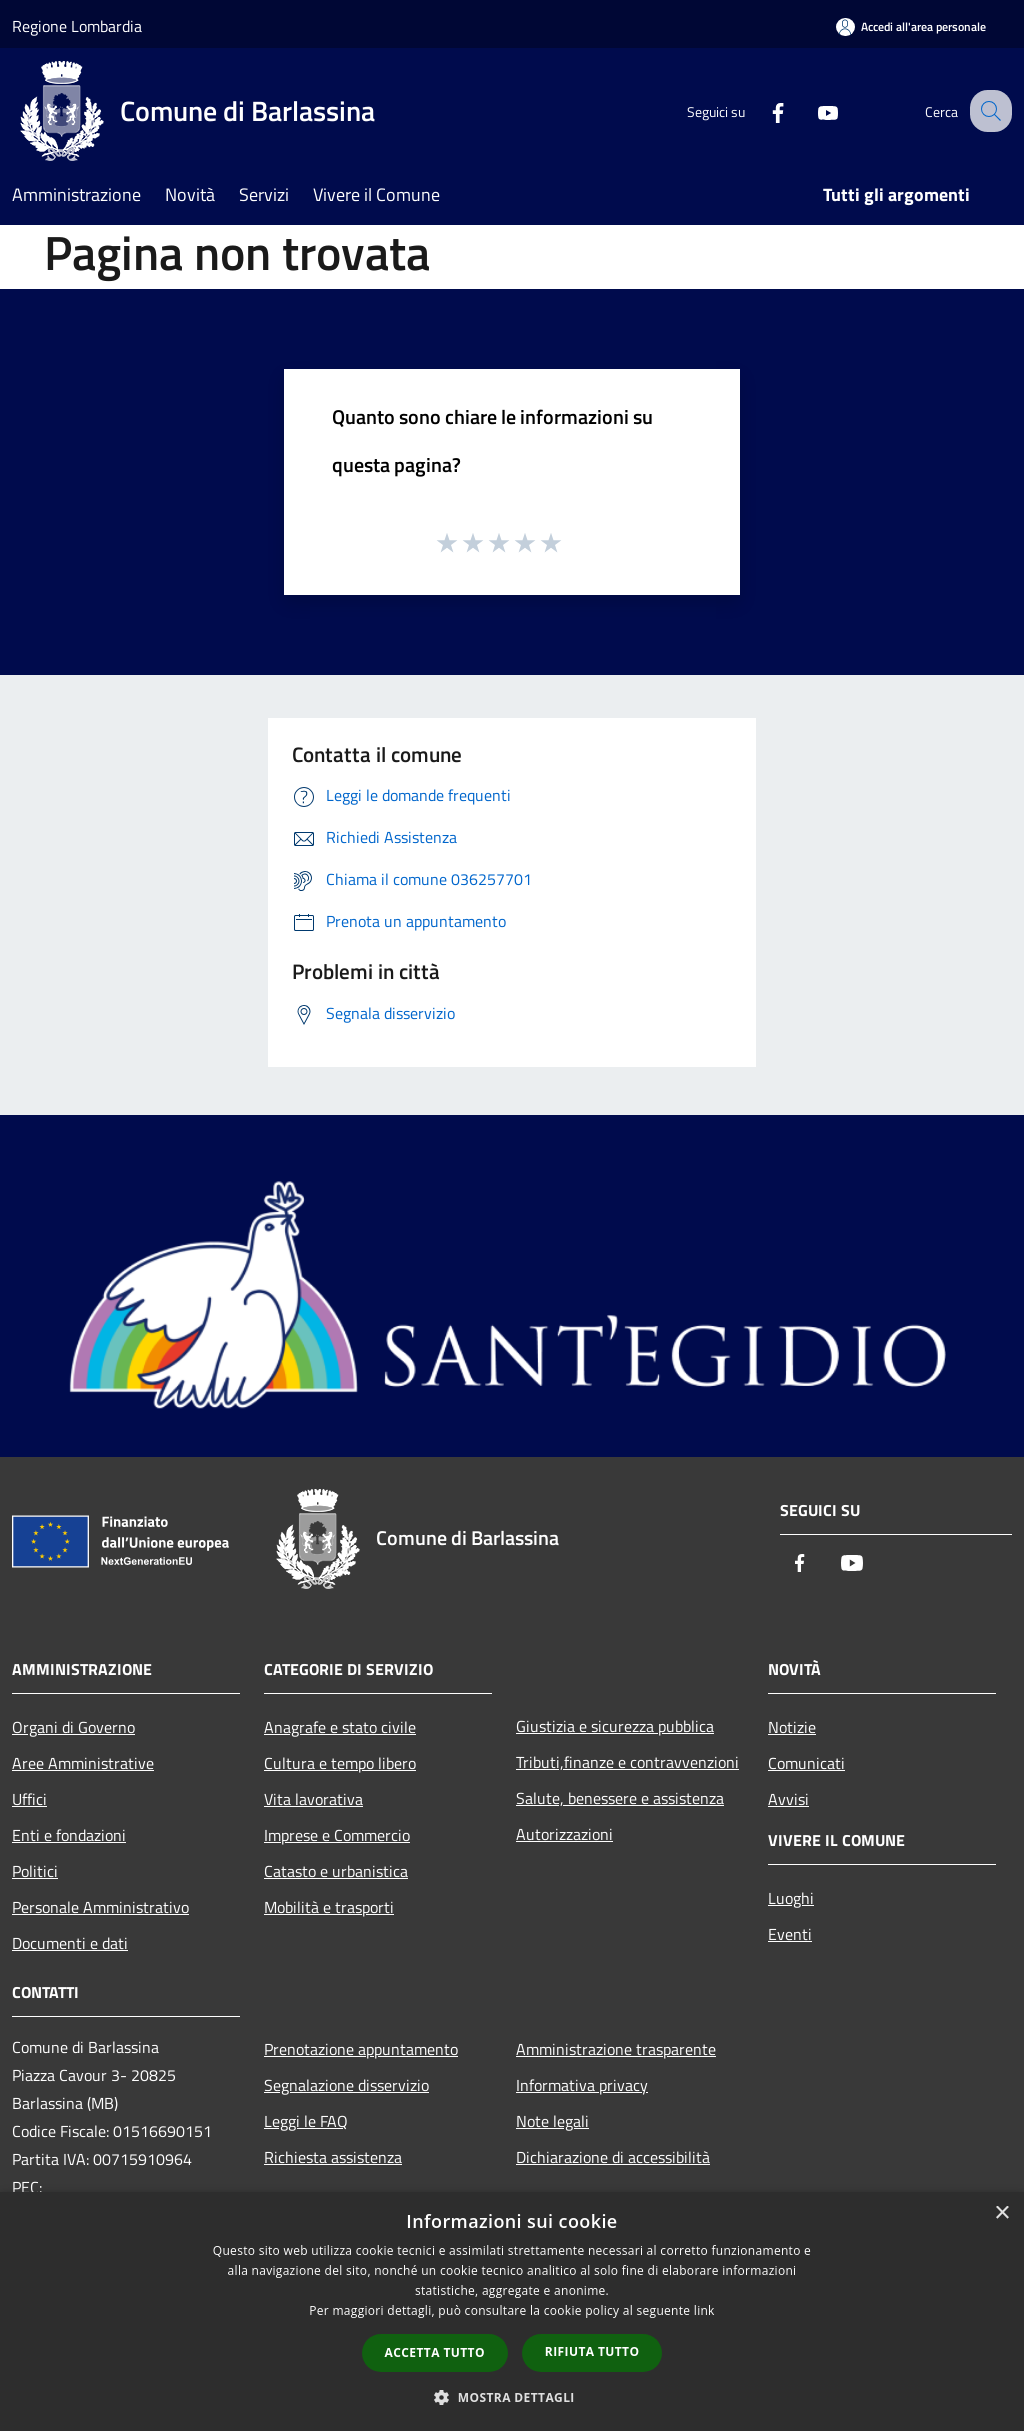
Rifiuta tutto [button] (592, 2351)
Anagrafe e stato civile (340, 1727)
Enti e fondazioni (69, 1835)
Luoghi (791, 1898)
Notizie (792, 1727)
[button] (512, 2397)
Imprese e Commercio (337, 1835)
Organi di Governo (73, 1727)
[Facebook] (760, 110)
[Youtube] (810, 110)
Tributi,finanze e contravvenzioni (627, 1762)
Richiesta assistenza (333, 2157)
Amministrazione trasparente (616, 2049)
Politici (35, 1871)
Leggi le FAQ (306, 2121)
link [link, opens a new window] (704, 2310)
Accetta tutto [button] (435, 2352)
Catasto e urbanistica (336, 1871)
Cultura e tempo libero (340, 1763)
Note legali (552, 2121)
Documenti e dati (70, 1943)
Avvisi (788, 1799)
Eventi (790, 1934)
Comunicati (806, 1763)
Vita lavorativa (313, 1799)
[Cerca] (988, 111)
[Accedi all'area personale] (911, 26)
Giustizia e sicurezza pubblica (615, 1726)
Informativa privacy (582, 2085)
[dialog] (512, 2311)
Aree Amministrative (83, 1763)
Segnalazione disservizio (346, 2085)
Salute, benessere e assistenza (620, 1798)
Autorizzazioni (564, 1834)
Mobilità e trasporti (329, 1907)
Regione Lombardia (77, 26)
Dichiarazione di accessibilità (613, 2157)
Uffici (29, 1799)
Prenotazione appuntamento (361, 2049)
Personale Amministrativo (100, 1907)
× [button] (1001, 2213)
